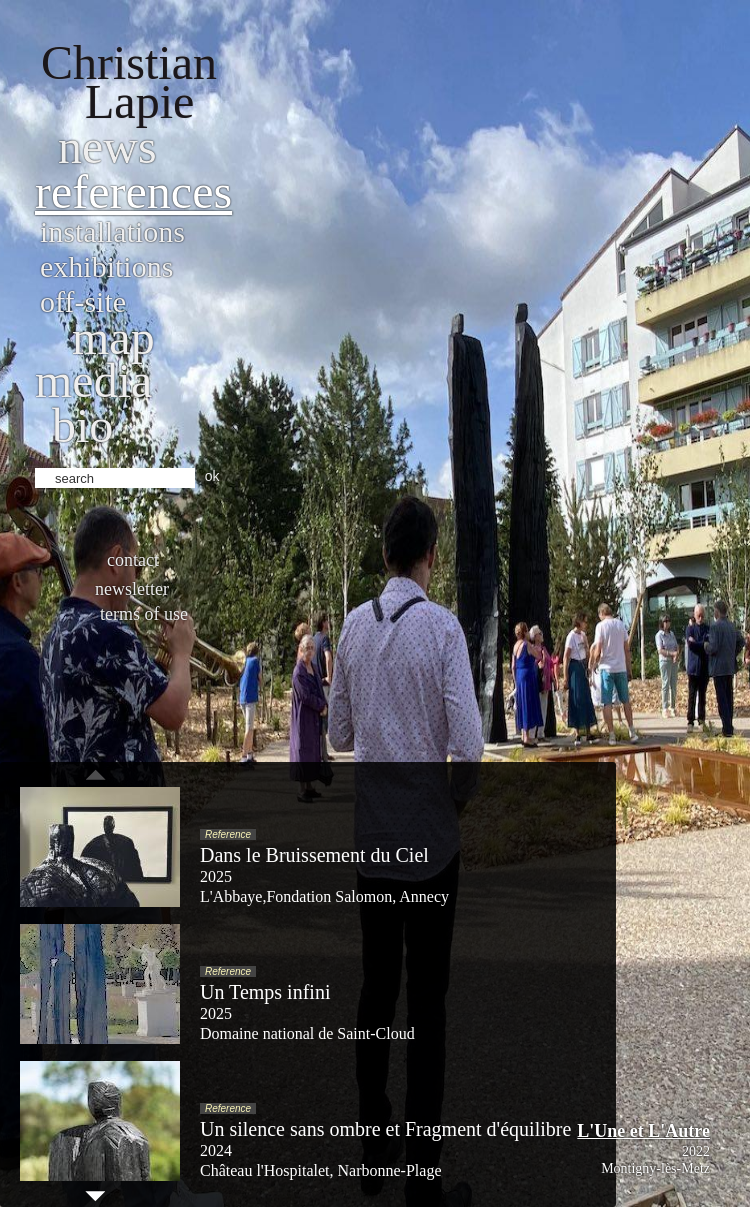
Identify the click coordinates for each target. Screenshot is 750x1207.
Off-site (83, 301)
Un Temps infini (265, 992)
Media (93, 380)
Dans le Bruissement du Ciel (314, 855)
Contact (133, 560)
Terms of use (144, 614)
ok (212, 476)
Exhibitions (106, 266)
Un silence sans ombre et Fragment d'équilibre (385, 1129)
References (133, 191)
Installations (112, 231)
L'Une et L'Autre (643, 1131)
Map (113, 337)
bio (82, 425)
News (107, 146)
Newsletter (132, 589)
